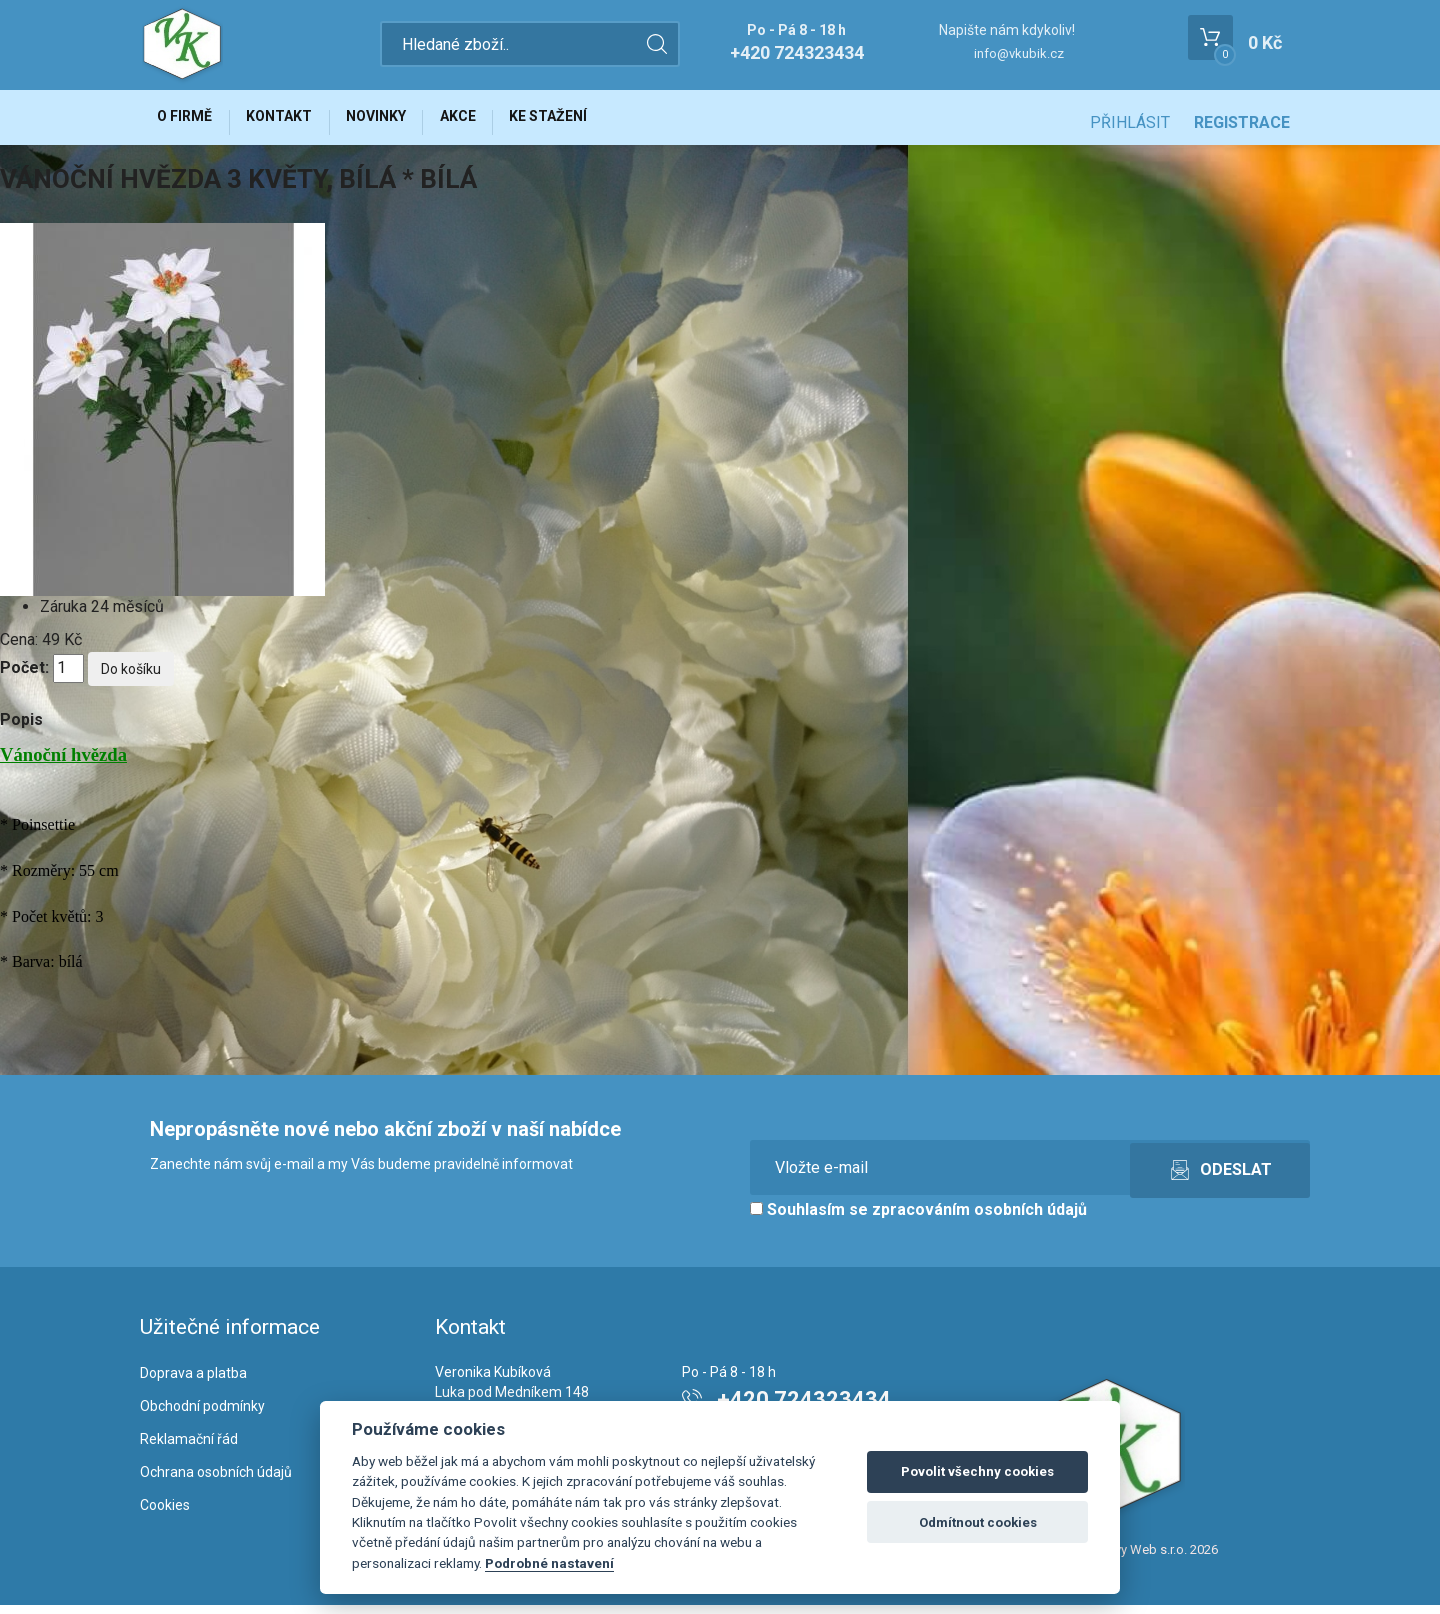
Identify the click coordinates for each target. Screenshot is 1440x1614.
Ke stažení (599, 122)
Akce (497, 122)
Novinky (404, 122)
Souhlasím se (918, 1219)
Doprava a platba (193, 1382)
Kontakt (296, 122)
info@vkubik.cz (1019, 53)
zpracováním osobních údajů (979, 1219)
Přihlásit (1130, 122)
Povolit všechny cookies (977, 1471)
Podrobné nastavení (549, 1563)
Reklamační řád (189, 1448)
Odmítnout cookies (978, 1522)
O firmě (190, 122)
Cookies (165, 1514)
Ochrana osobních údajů (216, 1481)
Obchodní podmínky (202, 1415)
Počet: (24, 677)
